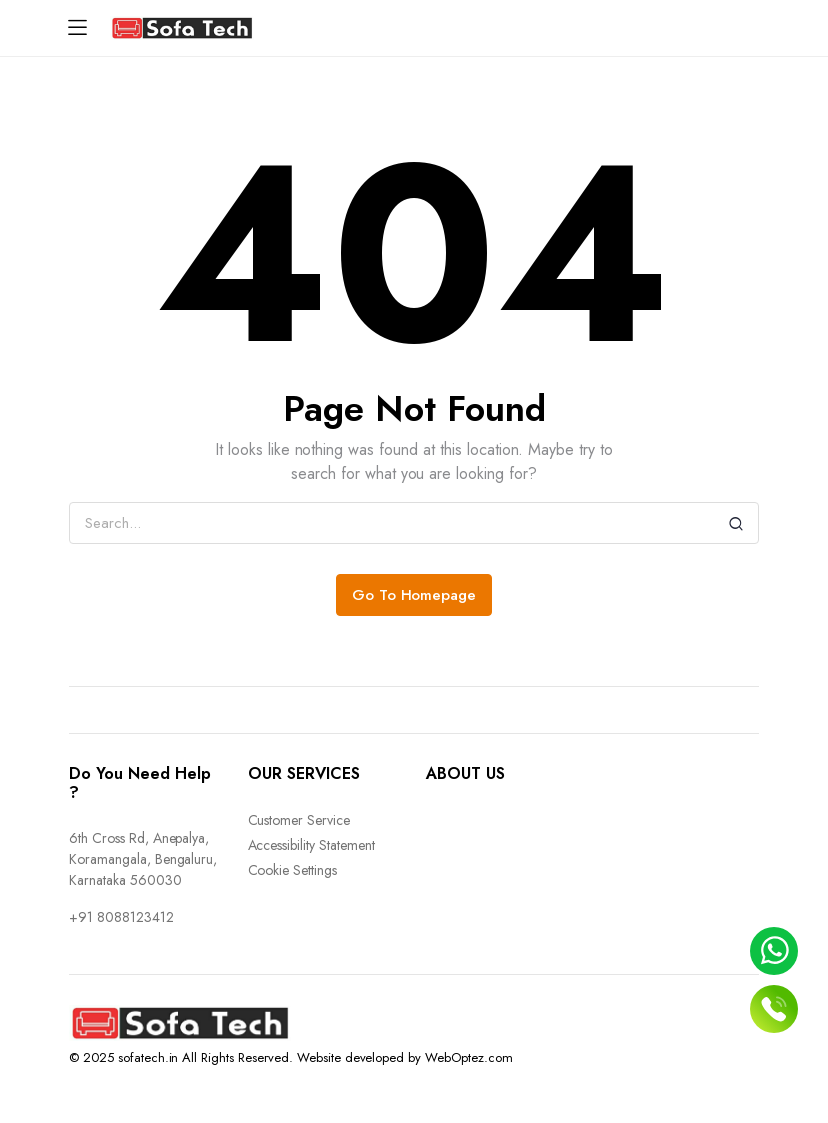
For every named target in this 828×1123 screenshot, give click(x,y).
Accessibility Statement (311, 845)
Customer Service (299, 820)
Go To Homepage (414, 595)
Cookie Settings (293, 870)
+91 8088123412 (121, 917)
